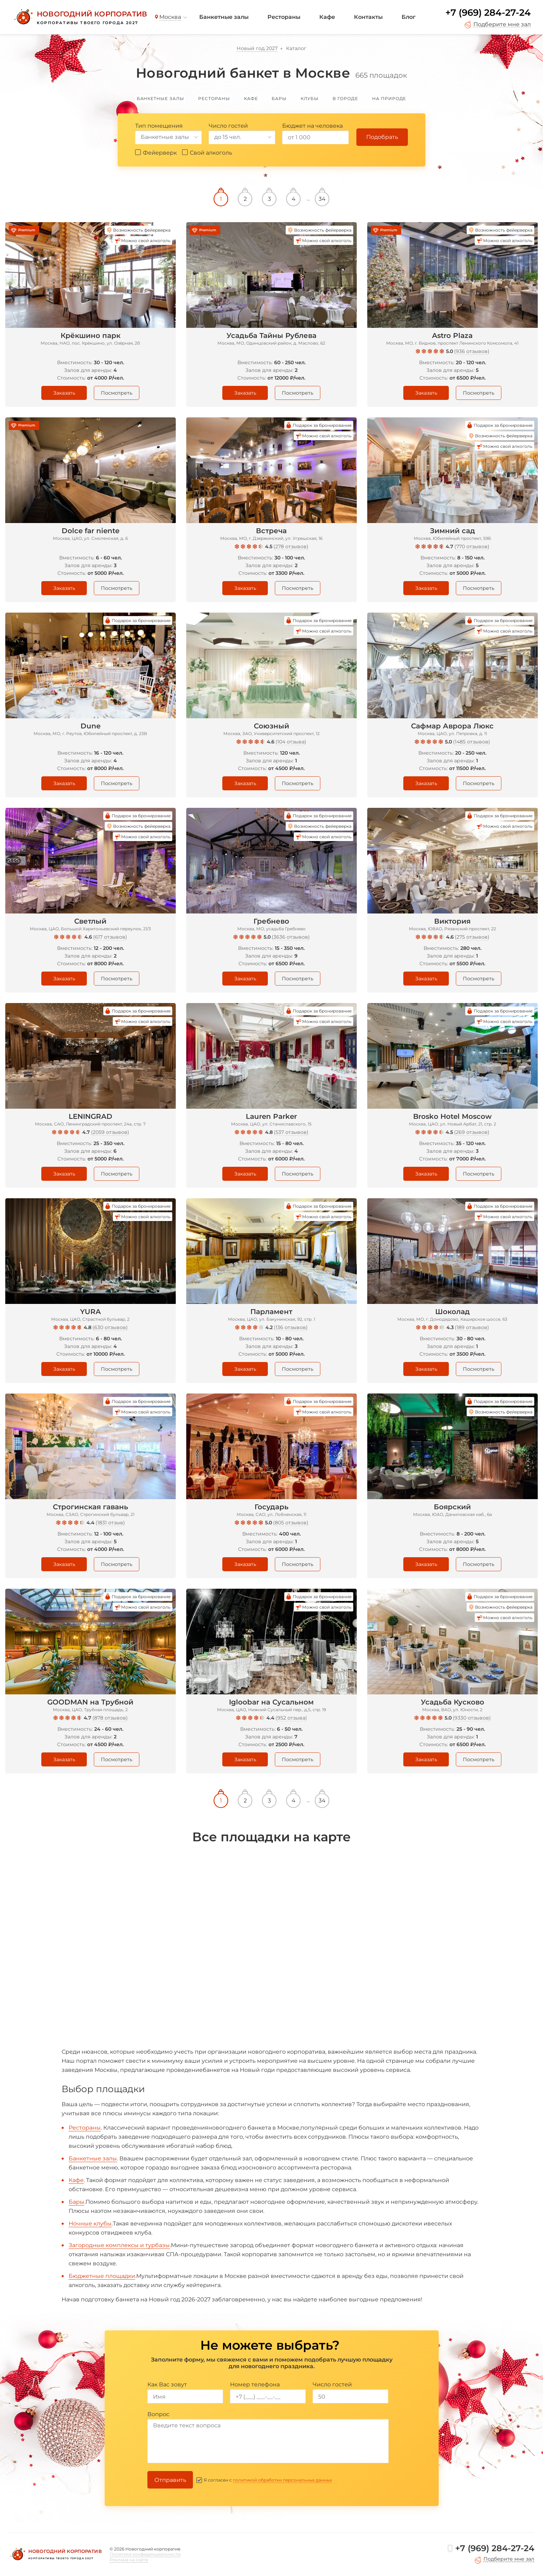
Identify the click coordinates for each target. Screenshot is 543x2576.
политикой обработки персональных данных (282, 2480)
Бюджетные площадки (102, 2276)
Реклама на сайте (129, 2559)
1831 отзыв (110, 1522)
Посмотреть (116, 393)
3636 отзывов (290, 937)
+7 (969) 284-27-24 (488, 12)
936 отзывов (472, 351)
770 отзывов (472, 546)
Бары (76, 2202)
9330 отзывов (471, 1718)
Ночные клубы (90, 2223)
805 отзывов (291, 1522)
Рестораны (283, 17)
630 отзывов (110, 1327)
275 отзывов (472, 937)
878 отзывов (110, 1718)
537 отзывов (291, 1132)
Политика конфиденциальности (145, 2554)
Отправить (170, 2480)
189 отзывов (472, 1327)
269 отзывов (472, 1132)
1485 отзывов (471, 742)
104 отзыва (291, 742)
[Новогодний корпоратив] (79, 17)
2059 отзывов (110, 1132)
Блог (409, 17)
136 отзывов (291, 1327)
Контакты (368, 17)
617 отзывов (110, 937)
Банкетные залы (224, 17)
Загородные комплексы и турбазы (119, 2245)
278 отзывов (291, 546)
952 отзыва (291, 1718)
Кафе (327, 17)
